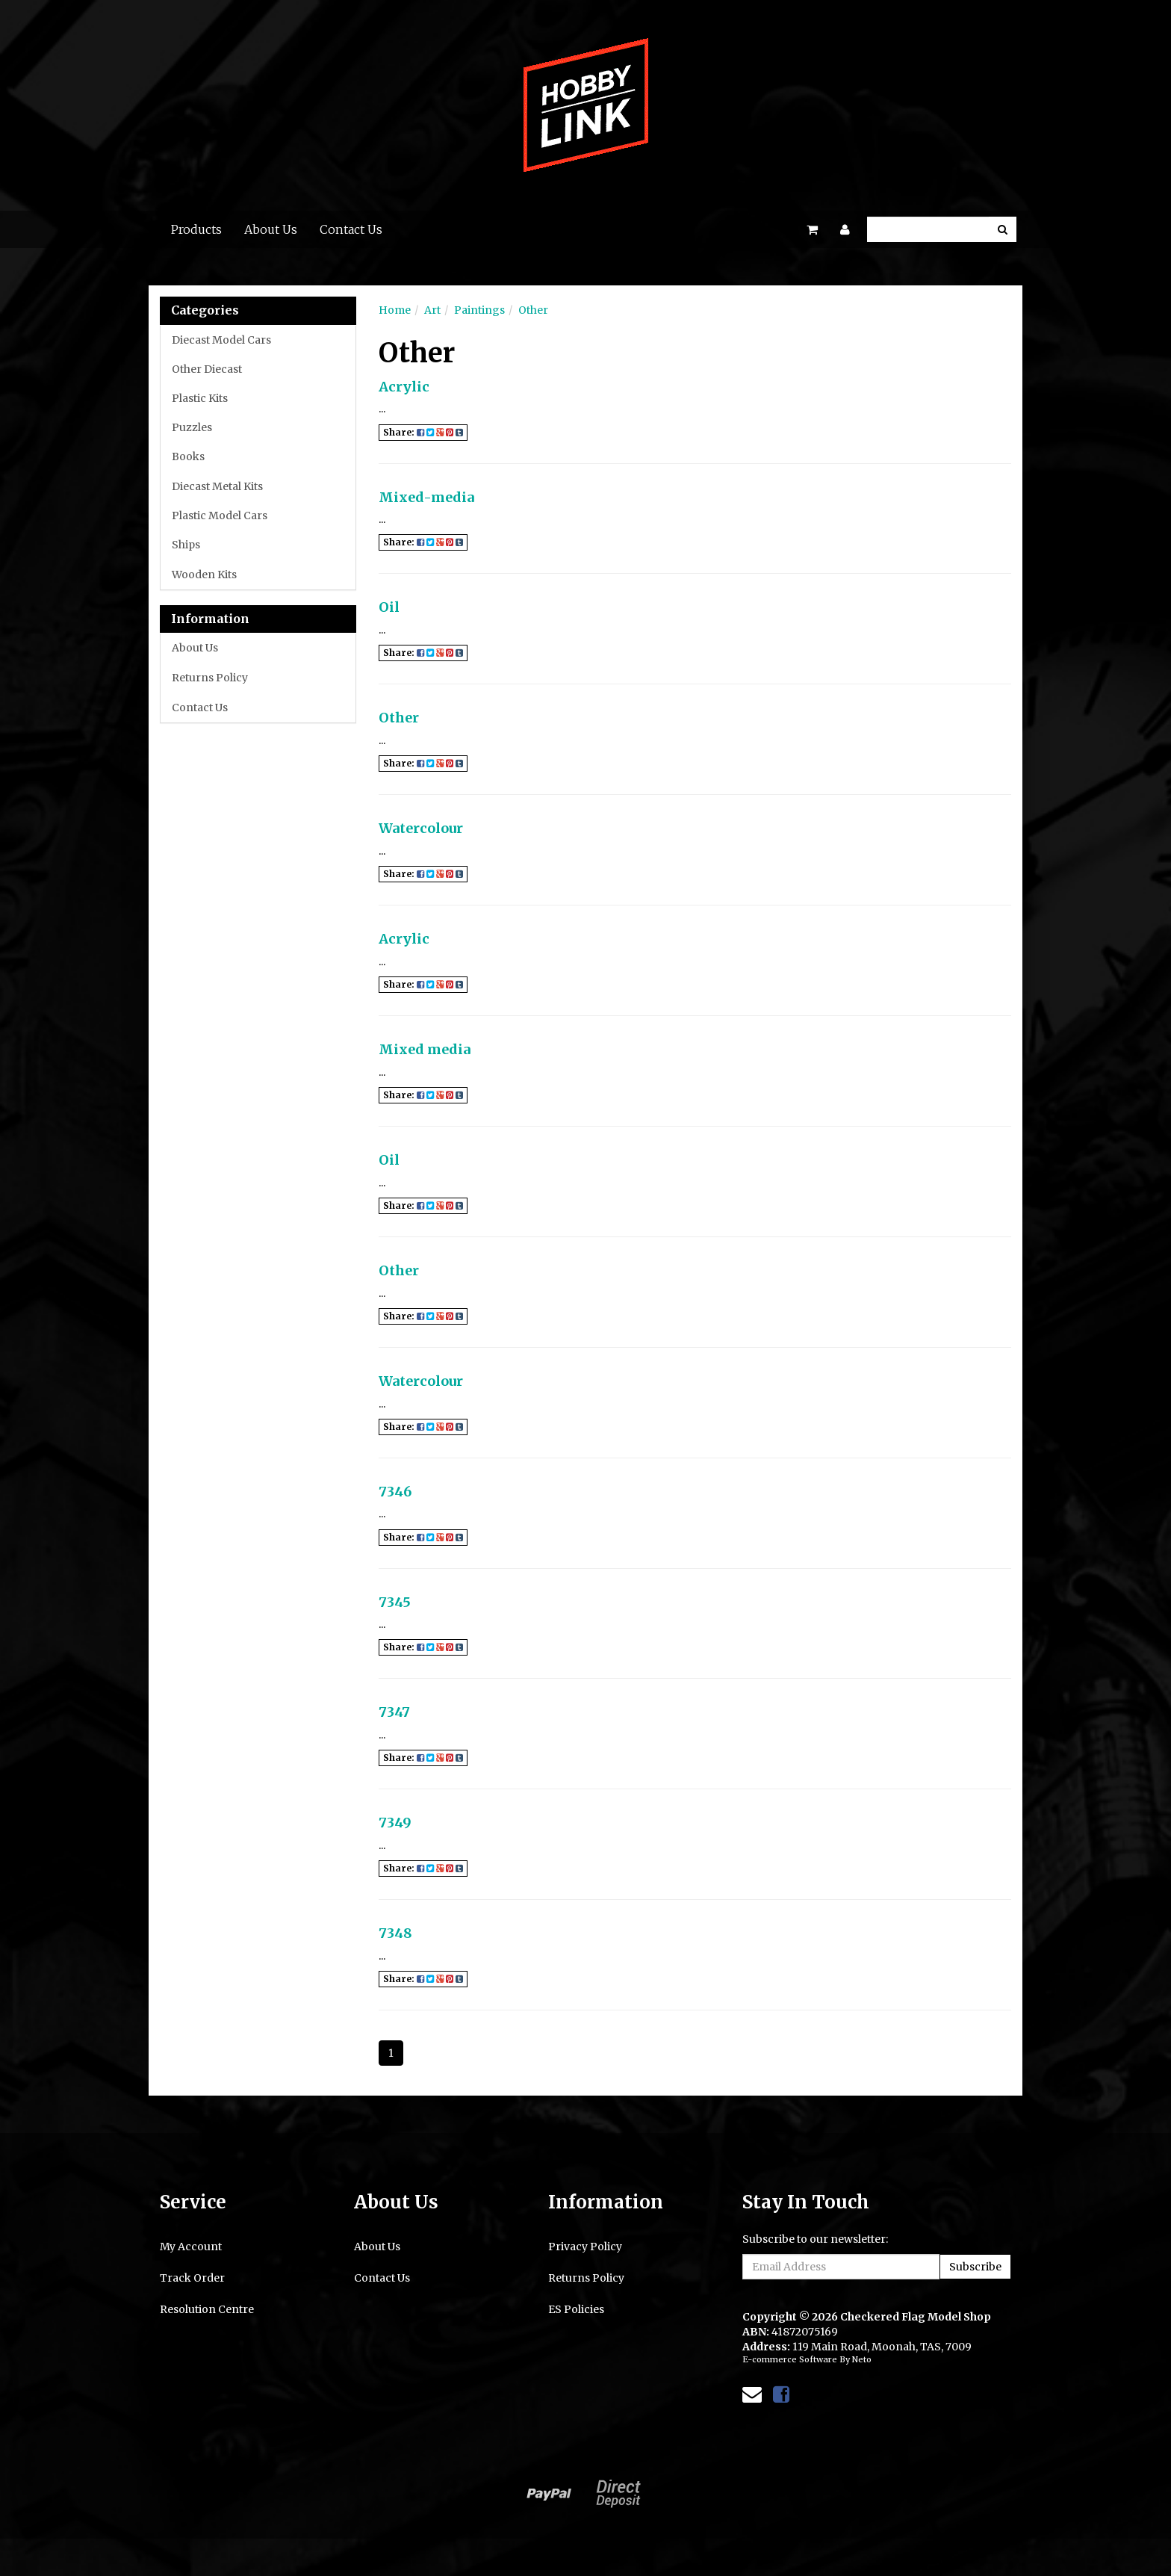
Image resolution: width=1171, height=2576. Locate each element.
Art (432, 310)
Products (196, 229)
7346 (395, 1491)
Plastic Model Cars (219, 515)
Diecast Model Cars (221, 340)
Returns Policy (210, 677)
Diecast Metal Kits (217, 486)
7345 (395, 1602)
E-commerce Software (789, 2359)
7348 (395, 1933)
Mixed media (424, 1049)
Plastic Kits (200, 398)
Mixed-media (426, 497)
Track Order (192, 2278)
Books (188, 456)
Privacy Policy (585, 2246)
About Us (270, 229)
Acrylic (404, 386)
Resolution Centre (207, 2309)
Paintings (479, 310)
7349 (395, 1822)
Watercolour (421, 828)
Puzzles (192, 427)
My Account (191, 2246)
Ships (186, 544)
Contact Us (351, 229)
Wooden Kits (204, 574)
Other (533, 310)
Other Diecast (207, 369)
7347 (394, 1712)
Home (395, 310)
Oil (389, 607)
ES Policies (576, 2309)
